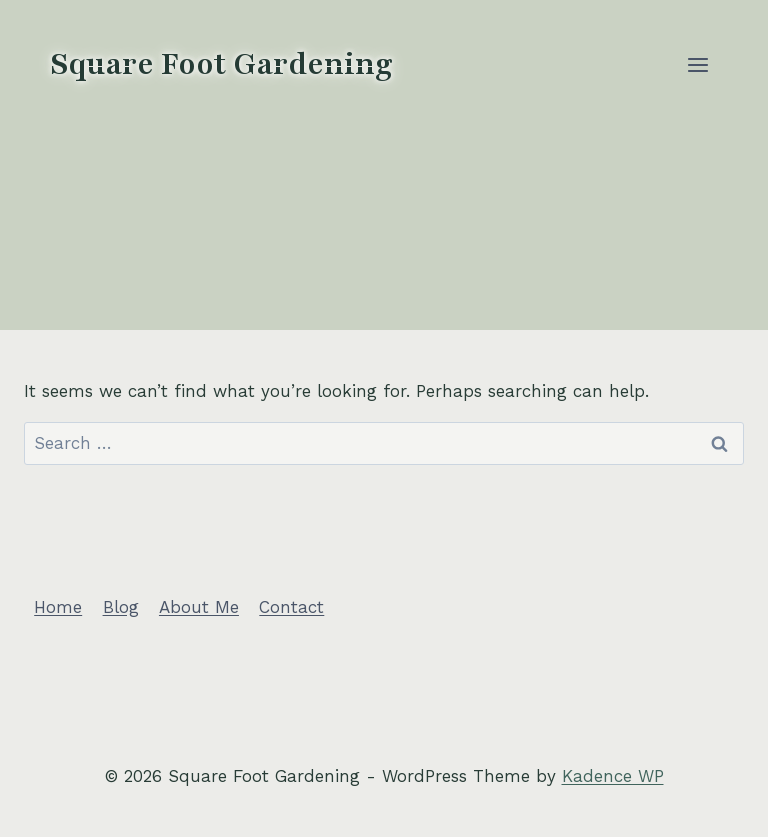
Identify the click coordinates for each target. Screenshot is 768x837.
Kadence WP (613, 776)
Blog (121, 607)
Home (58, 607)
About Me (199, 607)
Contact (291, 607)
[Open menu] (697, 64)
